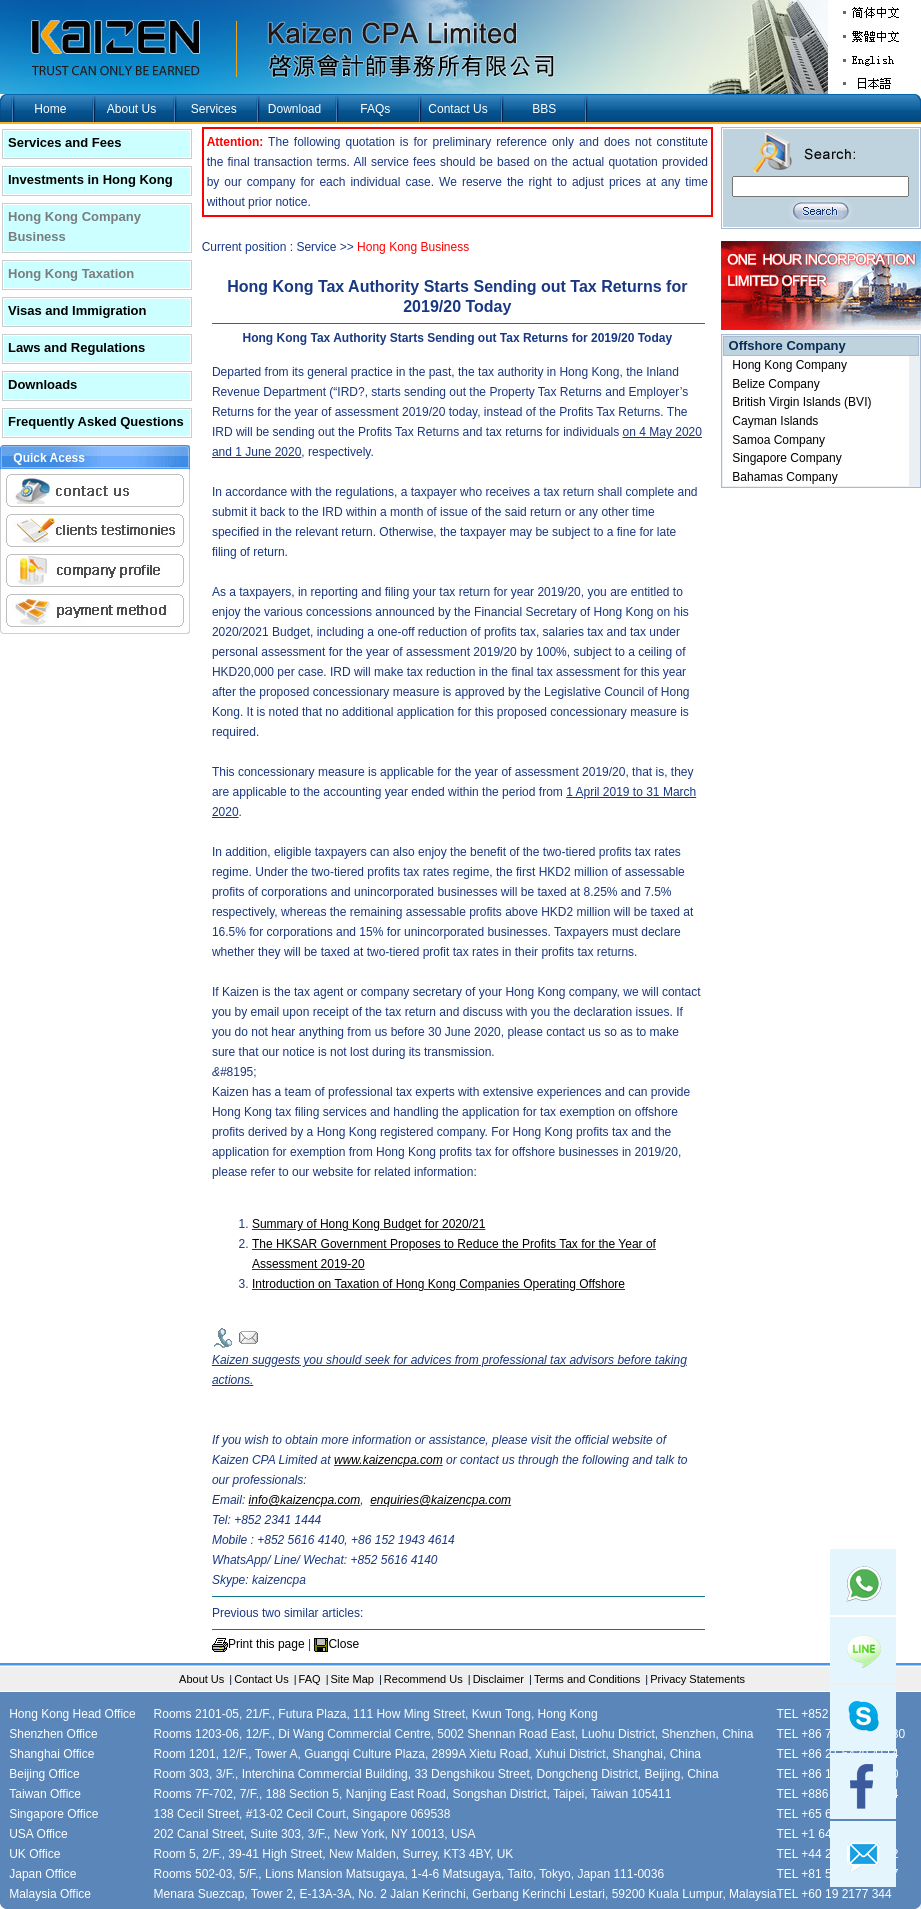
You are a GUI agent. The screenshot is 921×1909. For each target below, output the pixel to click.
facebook (863, 1786)
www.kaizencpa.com (388, 1460)
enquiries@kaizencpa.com (440, 1500)
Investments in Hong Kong (90, 179)
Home (50, 109)
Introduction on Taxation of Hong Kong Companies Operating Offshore (438, 1284)
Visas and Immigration (77, 310)
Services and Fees (64, 142)
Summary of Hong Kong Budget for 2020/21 (368, 1224)
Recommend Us (423, 1679)
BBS (544, 109)
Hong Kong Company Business (74, 226)
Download (294, 109)
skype (863, 1718)
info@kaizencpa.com (305, 1500)
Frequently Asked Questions (96, 421)
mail (863, 1854)
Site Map (352, 1679)
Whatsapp (863, 1582)
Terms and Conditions (587, 1679)
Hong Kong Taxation (71, 273)
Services (214, 109)
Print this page (266, 1644)
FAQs (375, 109)
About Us (131, 109)
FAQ (310, 1679)
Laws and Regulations (76, 347)
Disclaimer (498, 1679)
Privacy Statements (697, 1679)
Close (343, 1644)
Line (863, 1650)
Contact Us (457, 109)
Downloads (42, 384)
